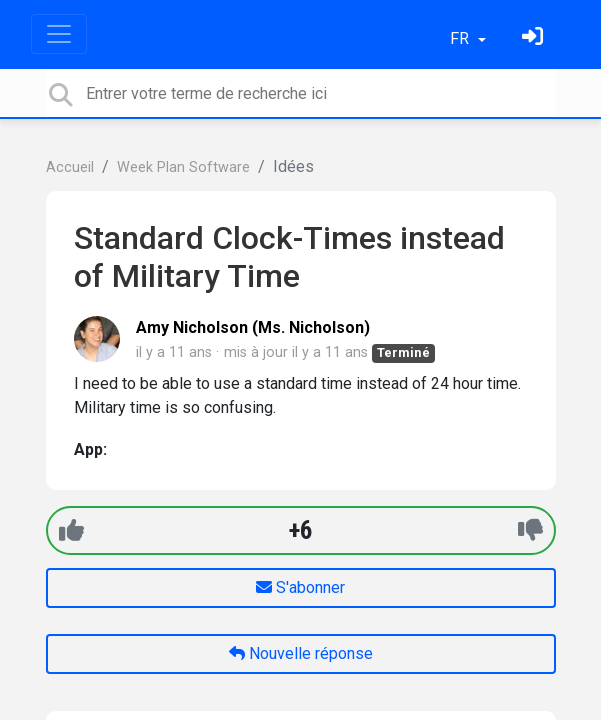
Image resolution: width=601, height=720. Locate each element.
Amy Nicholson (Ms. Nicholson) (253, 327)
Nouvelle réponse (301, 653)
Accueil (70, 167)
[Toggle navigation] (59, 34)
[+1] (71, 530)
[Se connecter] (535, 38)
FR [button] (461, 38)
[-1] (530, 530)
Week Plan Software (183, 167)
